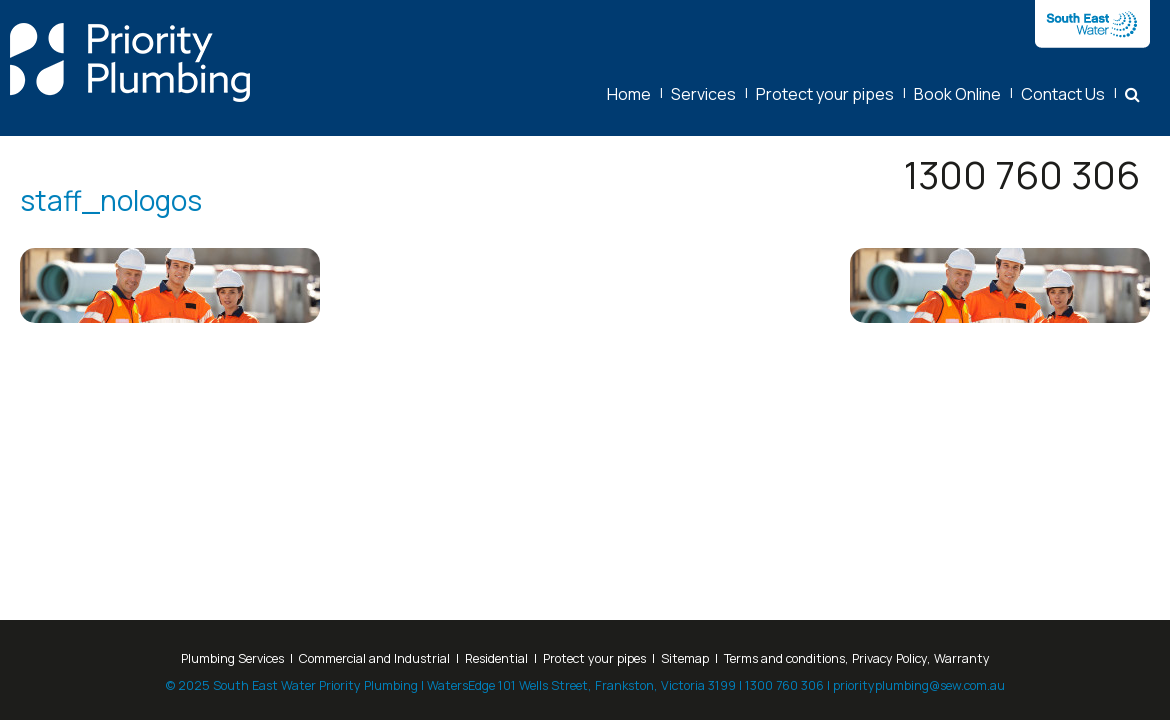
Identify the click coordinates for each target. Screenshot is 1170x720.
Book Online (957, 94)
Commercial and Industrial (374, 658)
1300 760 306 (1022, 174)
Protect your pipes (825, 94)
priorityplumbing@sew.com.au (919, 685)
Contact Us (1063, 94)
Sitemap (685, 658)
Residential (496, 658)
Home (629, 94)
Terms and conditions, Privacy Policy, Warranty (857, 658)
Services (703, 94)
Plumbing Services (232, 658)
